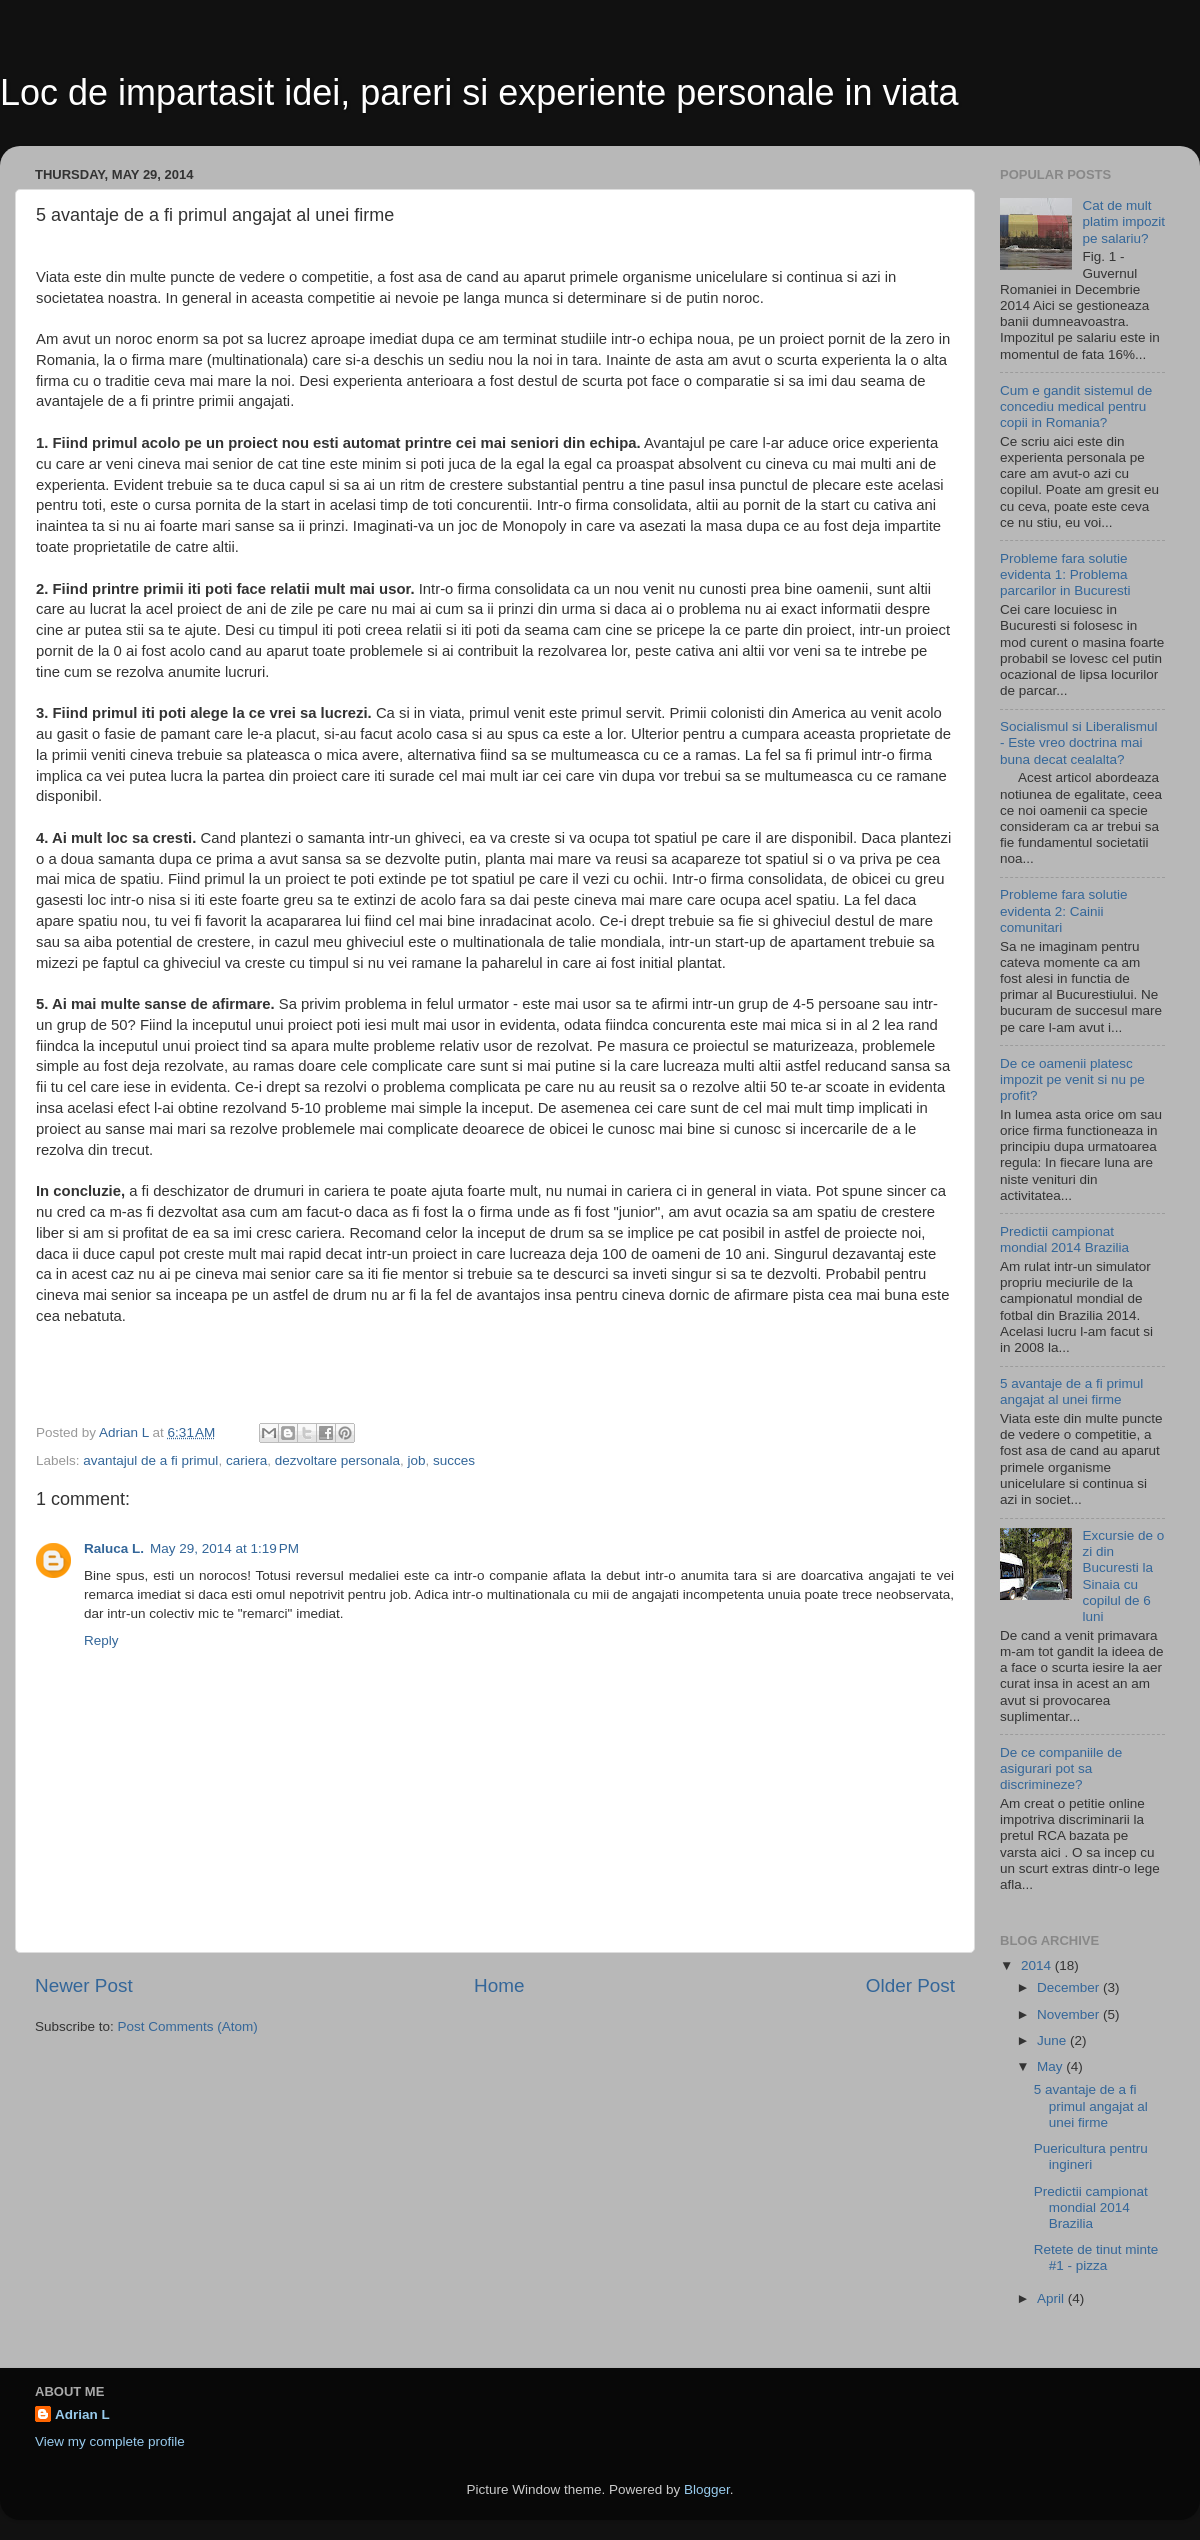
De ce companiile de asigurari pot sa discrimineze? (1061, 1768)
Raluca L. (114, 1548)
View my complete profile (110, 2441)
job (417, 1460)
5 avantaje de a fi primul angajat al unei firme (1071, 1391)
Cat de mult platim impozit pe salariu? (1123, 221)
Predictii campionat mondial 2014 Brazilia (1064, 1239)
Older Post (910, 1985)
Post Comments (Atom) (188, 2026)
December (1070, 1987)
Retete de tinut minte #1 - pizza (1096, 2257)
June (1053, 2040)
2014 (1038, 1965)
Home (499, 1985)
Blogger (707, 2489)
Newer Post (84, 1985)
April (1052, 2298)
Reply (101, 1640)
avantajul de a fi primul (150, 1460)
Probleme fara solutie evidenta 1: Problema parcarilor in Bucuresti (1065, 574)
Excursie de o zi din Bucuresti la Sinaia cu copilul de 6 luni (1123, 1576)
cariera (246, 1460)
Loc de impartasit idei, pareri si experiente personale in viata (479, 92)
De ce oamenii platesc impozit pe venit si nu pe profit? (1072, 1079)
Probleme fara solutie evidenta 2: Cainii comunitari (1064, 910)
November (1070, 2014)
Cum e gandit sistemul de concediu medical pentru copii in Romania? (1076, 406)
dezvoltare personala (337, 1460)
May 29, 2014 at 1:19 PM (224, 1548)
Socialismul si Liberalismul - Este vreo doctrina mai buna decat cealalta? (1079, 742)
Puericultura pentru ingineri (1091, 2156)
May (1051, 2066)
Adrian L (82, 2414)
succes (454, 1460)
